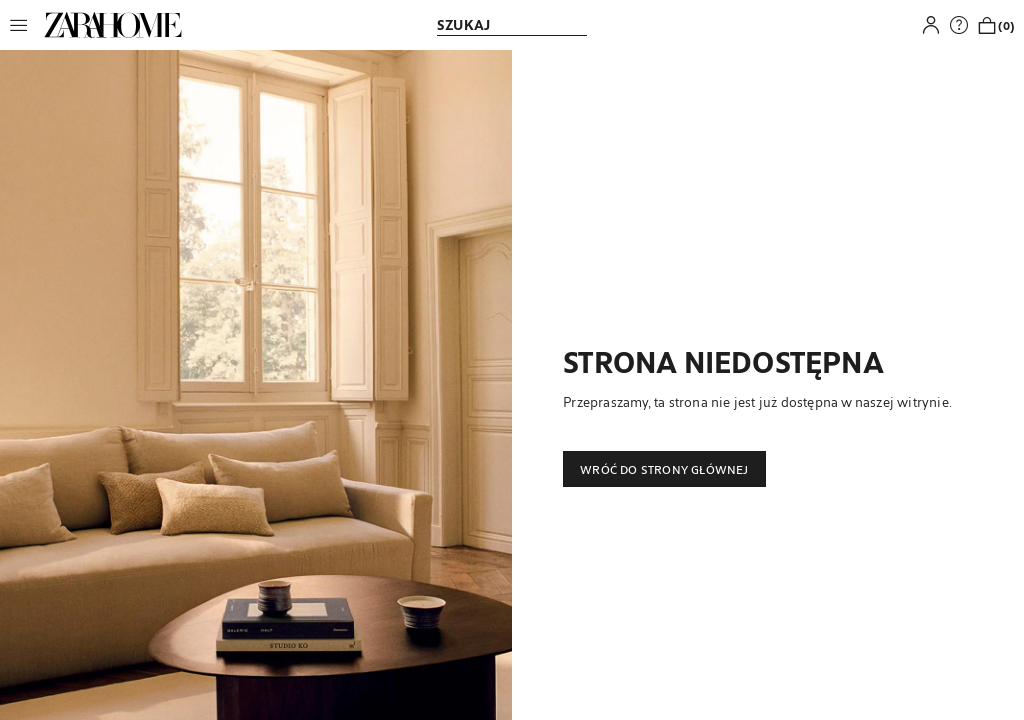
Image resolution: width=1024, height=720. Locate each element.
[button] (24, 25)
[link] (113, 25)
